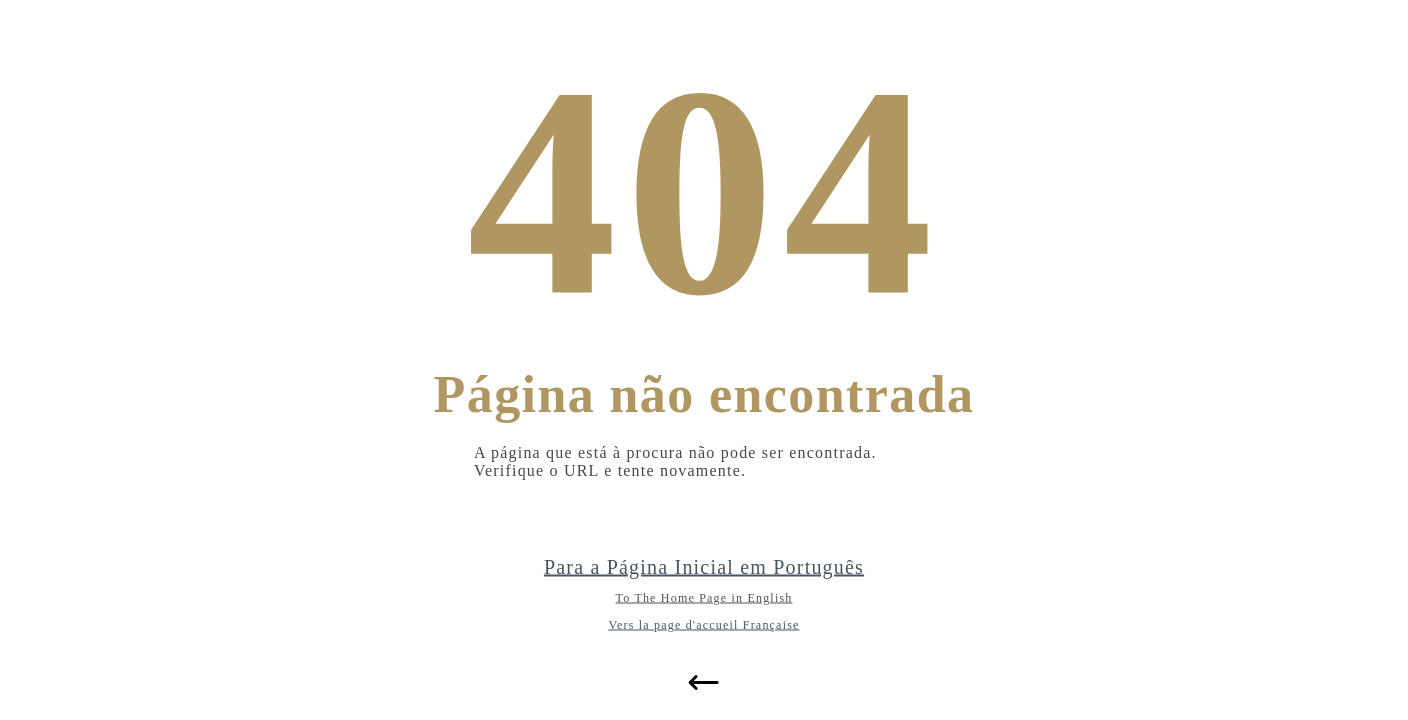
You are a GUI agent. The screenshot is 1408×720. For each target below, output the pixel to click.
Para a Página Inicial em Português (704, 567)
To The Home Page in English (704, 598)
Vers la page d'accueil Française (703, 625)
